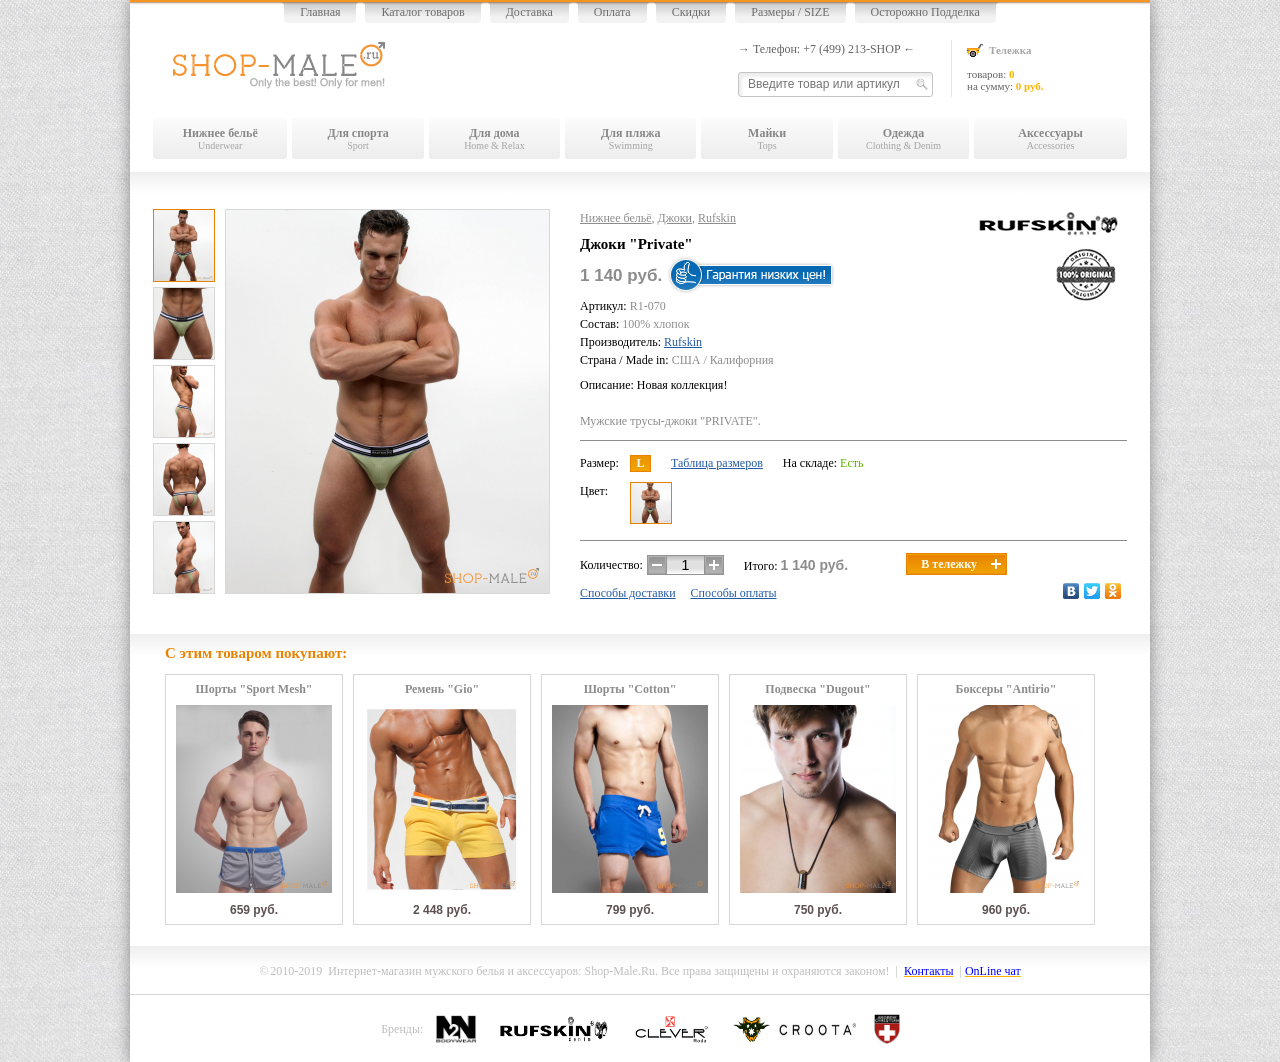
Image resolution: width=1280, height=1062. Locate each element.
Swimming (630, 138)
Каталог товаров (422, 12)
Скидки (691, 12)
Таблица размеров (717, 463)
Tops (766, 138)
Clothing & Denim (903, 138)
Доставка (529, 12)
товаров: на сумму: (1047, 67)
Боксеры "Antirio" (1005, 689)
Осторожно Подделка (925, 12)
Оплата (612, 12)
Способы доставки (628, 593)
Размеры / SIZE (790, 12)
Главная (320, 12)
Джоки (675, 218)
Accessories (1050, 138)
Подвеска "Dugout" (817, 689)
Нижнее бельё (616, 218)
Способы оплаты (734, 593)
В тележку (961, 564)
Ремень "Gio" (442, 689)
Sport (357, 138)
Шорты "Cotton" (630, 689)
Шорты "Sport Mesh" (254, 689)
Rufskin (717, 218)
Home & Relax (494, 138)
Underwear (220, 138)
